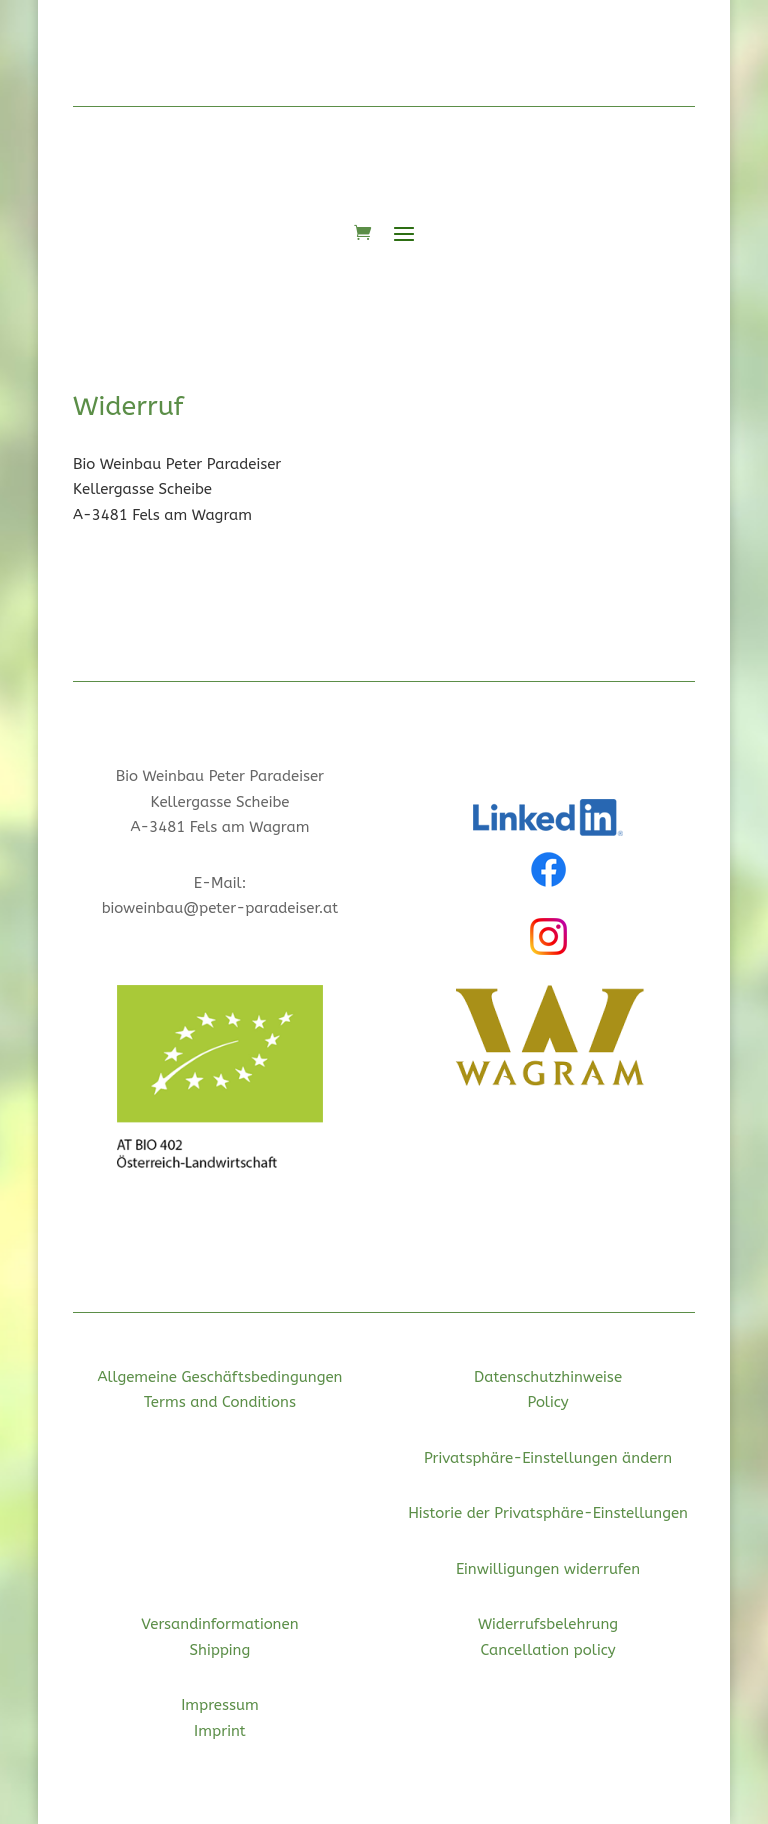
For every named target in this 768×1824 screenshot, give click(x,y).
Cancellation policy (548, 1650)
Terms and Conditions (220, 1402)
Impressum (220, 1705)
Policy (547, 1402)
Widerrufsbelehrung (548, 1624)
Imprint (220, 1731)
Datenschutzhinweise (548, 1377)
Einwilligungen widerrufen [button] (548, 1569)
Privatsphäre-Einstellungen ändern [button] (548, 1458)
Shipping (220, 1650)
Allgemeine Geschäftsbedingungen (219, 1377)
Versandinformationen (219, 1624)
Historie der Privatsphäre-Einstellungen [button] (548, 1513)
